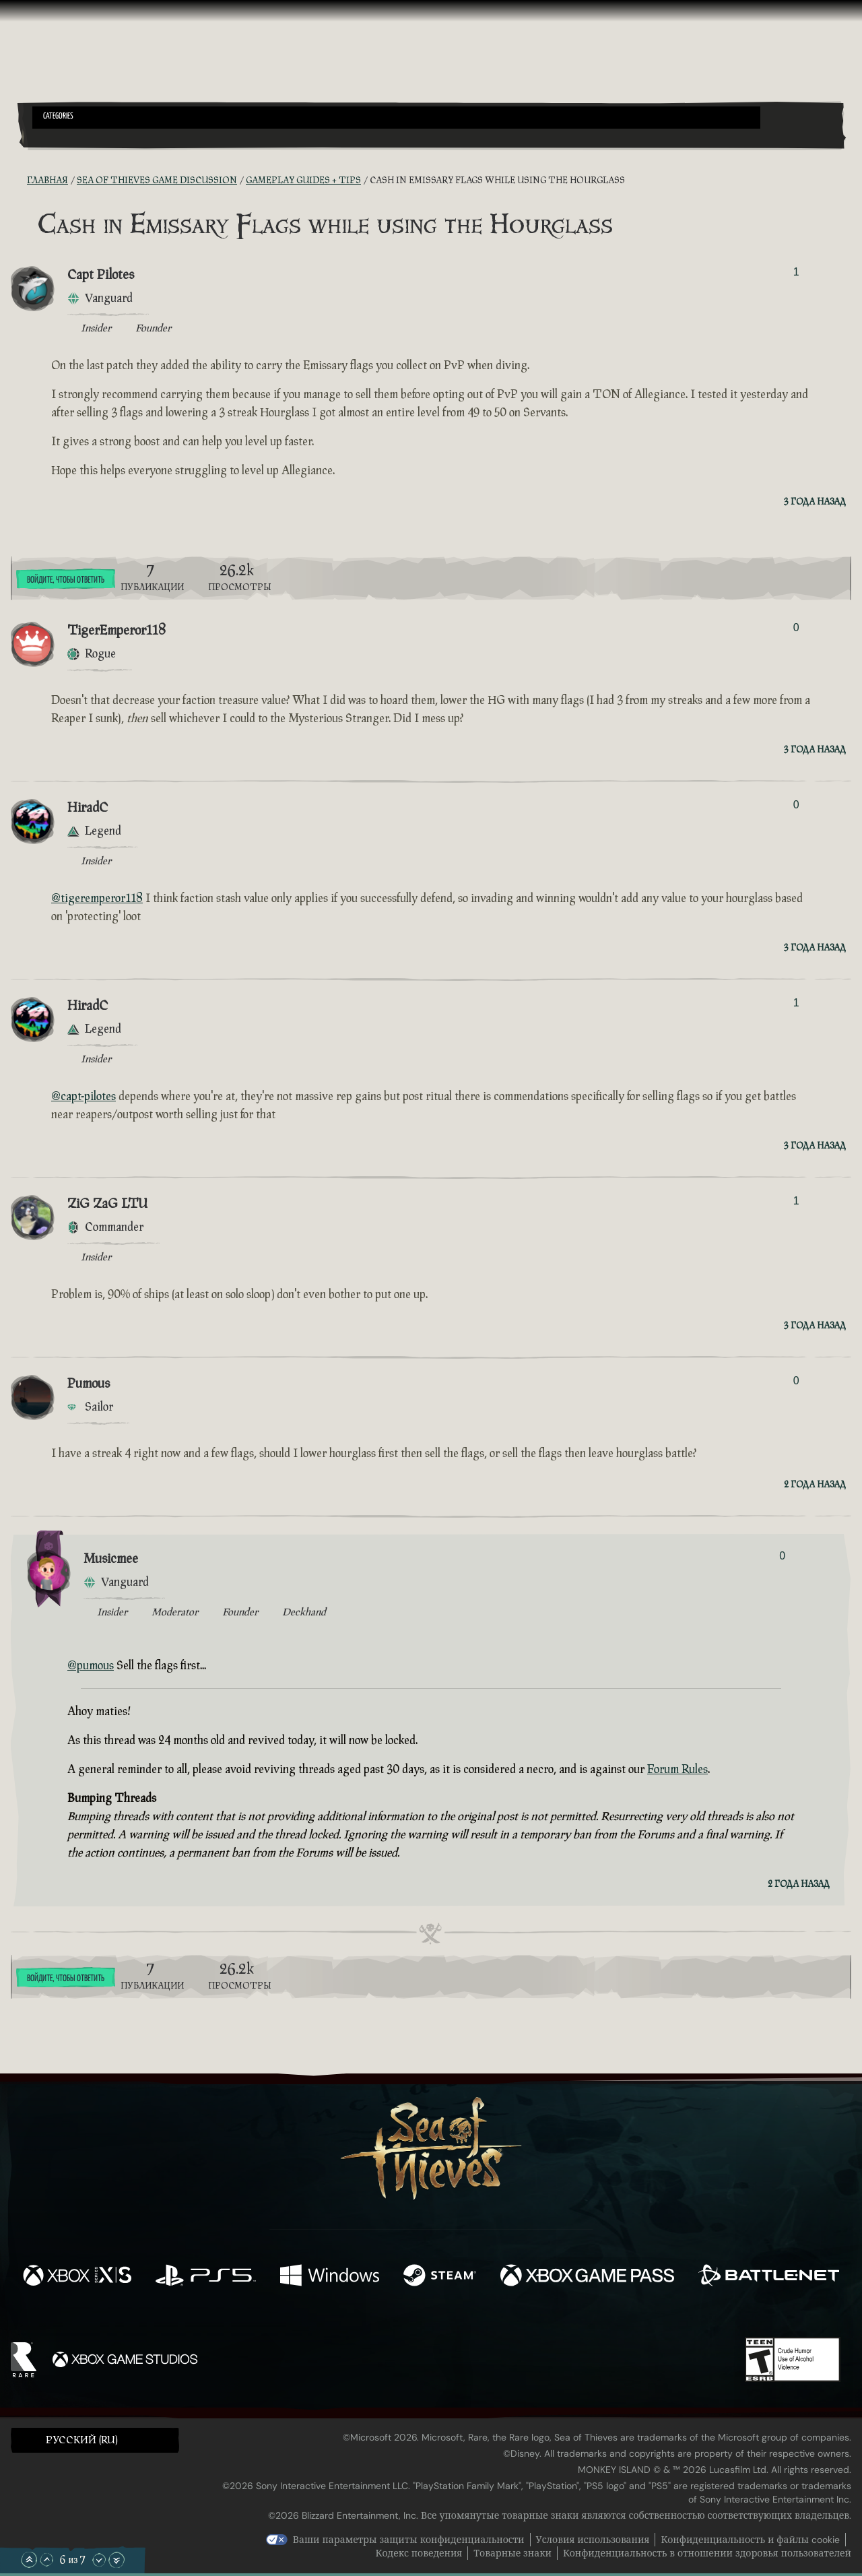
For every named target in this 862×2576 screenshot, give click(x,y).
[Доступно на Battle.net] (768, 2276)
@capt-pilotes (83, 1096)
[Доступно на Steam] (439, 2276)
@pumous (90, 1665)
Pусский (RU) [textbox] (82, 2440)
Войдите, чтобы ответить (65, 580)
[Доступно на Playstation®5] (205, 2276)
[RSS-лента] (19, 181)
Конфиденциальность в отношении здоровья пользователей (707, 2553)
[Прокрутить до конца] (116, 2560)
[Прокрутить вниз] (99, 2560)
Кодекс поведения (419, 2553)
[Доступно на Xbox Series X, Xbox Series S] (77, 2276)
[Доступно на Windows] (329, 2276)
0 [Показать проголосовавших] (796, 627)
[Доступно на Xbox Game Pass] (587, 2276)
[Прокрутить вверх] (46, 2560)
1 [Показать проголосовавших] (796, 272)
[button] (396, 117)
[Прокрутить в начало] (29, 2560)
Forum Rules (677, 1769)
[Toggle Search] (64, 137)
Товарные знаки (512, 2553)
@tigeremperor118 (97, 898)
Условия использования (593, 2540)
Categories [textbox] (58, 116)
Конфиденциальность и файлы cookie (750, 2540)
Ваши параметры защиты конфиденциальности (409, 2540)
